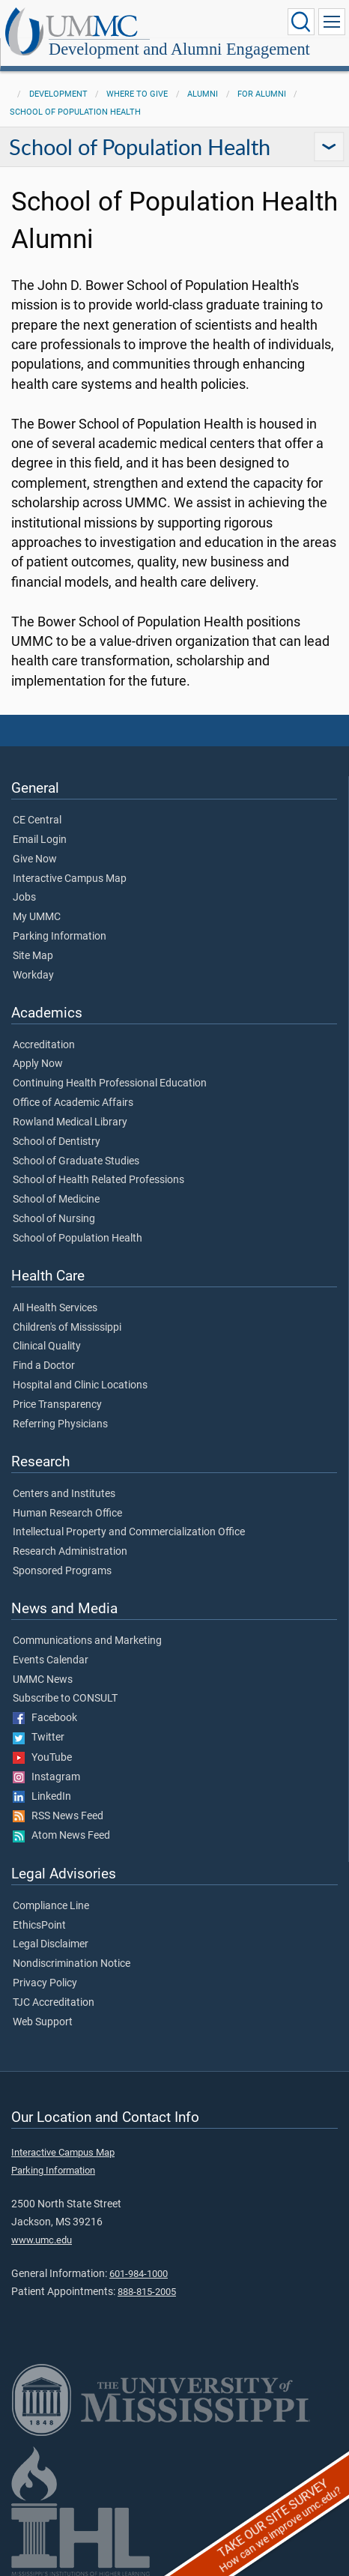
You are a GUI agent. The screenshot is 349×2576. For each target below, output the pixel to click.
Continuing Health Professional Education (110, 1083)
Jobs (24, 898)
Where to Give (137, 94)
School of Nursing (54, 1219)
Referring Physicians (60, 1424)
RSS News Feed (58, 1816)
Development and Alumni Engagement (179, 49)
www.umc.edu (41, 2240)
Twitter (38, 1738)
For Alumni (261, 94)
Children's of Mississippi (67, 1328)
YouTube (42, 1758)
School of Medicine (56, 1200)
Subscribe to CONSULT (65, 1699)
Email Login (40, 840)
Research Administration (70, 1552)
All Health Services (55, 1308)
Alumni (202, 94)
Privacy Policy (45, 1983)
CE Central (37, 820)
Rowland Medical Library (70, 1122)
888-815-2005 (147, 2291)
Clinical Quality (47, 1346)
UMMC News (43, 1680)
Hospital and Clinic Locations (80, 1385)
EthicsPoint (39, 1926)
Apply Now (38, 1064)
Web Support (43, 2022)
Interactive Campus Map (70, 879)
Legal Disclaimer (50, 1944)
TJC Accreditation (53, 2003)
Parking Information (59, 937)
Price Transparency (57, 1405)
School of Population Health (75, 112)
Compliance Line (51, 1906)
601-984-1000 (138, 2273)
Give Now (35, 859)
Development (58, 94)
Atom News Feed (61, 1836)
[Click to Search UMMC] (301, 21)
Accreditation (44, 1045)
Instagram (46, 1777)
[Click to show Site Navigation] (331, 21)
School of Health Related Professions (98, 1180)
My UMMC (37, 917)
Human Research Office (67, 1514)
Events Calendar (50, 1660)
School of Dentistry (56, 1142)
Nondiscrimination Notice (71, 1964)
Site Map (33, 956)
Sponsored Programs (62, 1571)
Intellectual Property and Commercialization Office (129, 1532)
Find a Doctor (44, 1366)
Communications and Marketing (87, 1641)
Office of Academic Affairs (73, 1103)
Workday (33, 976)
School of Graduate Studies (76, 1161)
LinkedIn (42, 1797)
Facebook (45, 1718)
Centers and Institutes (64, 1494)
